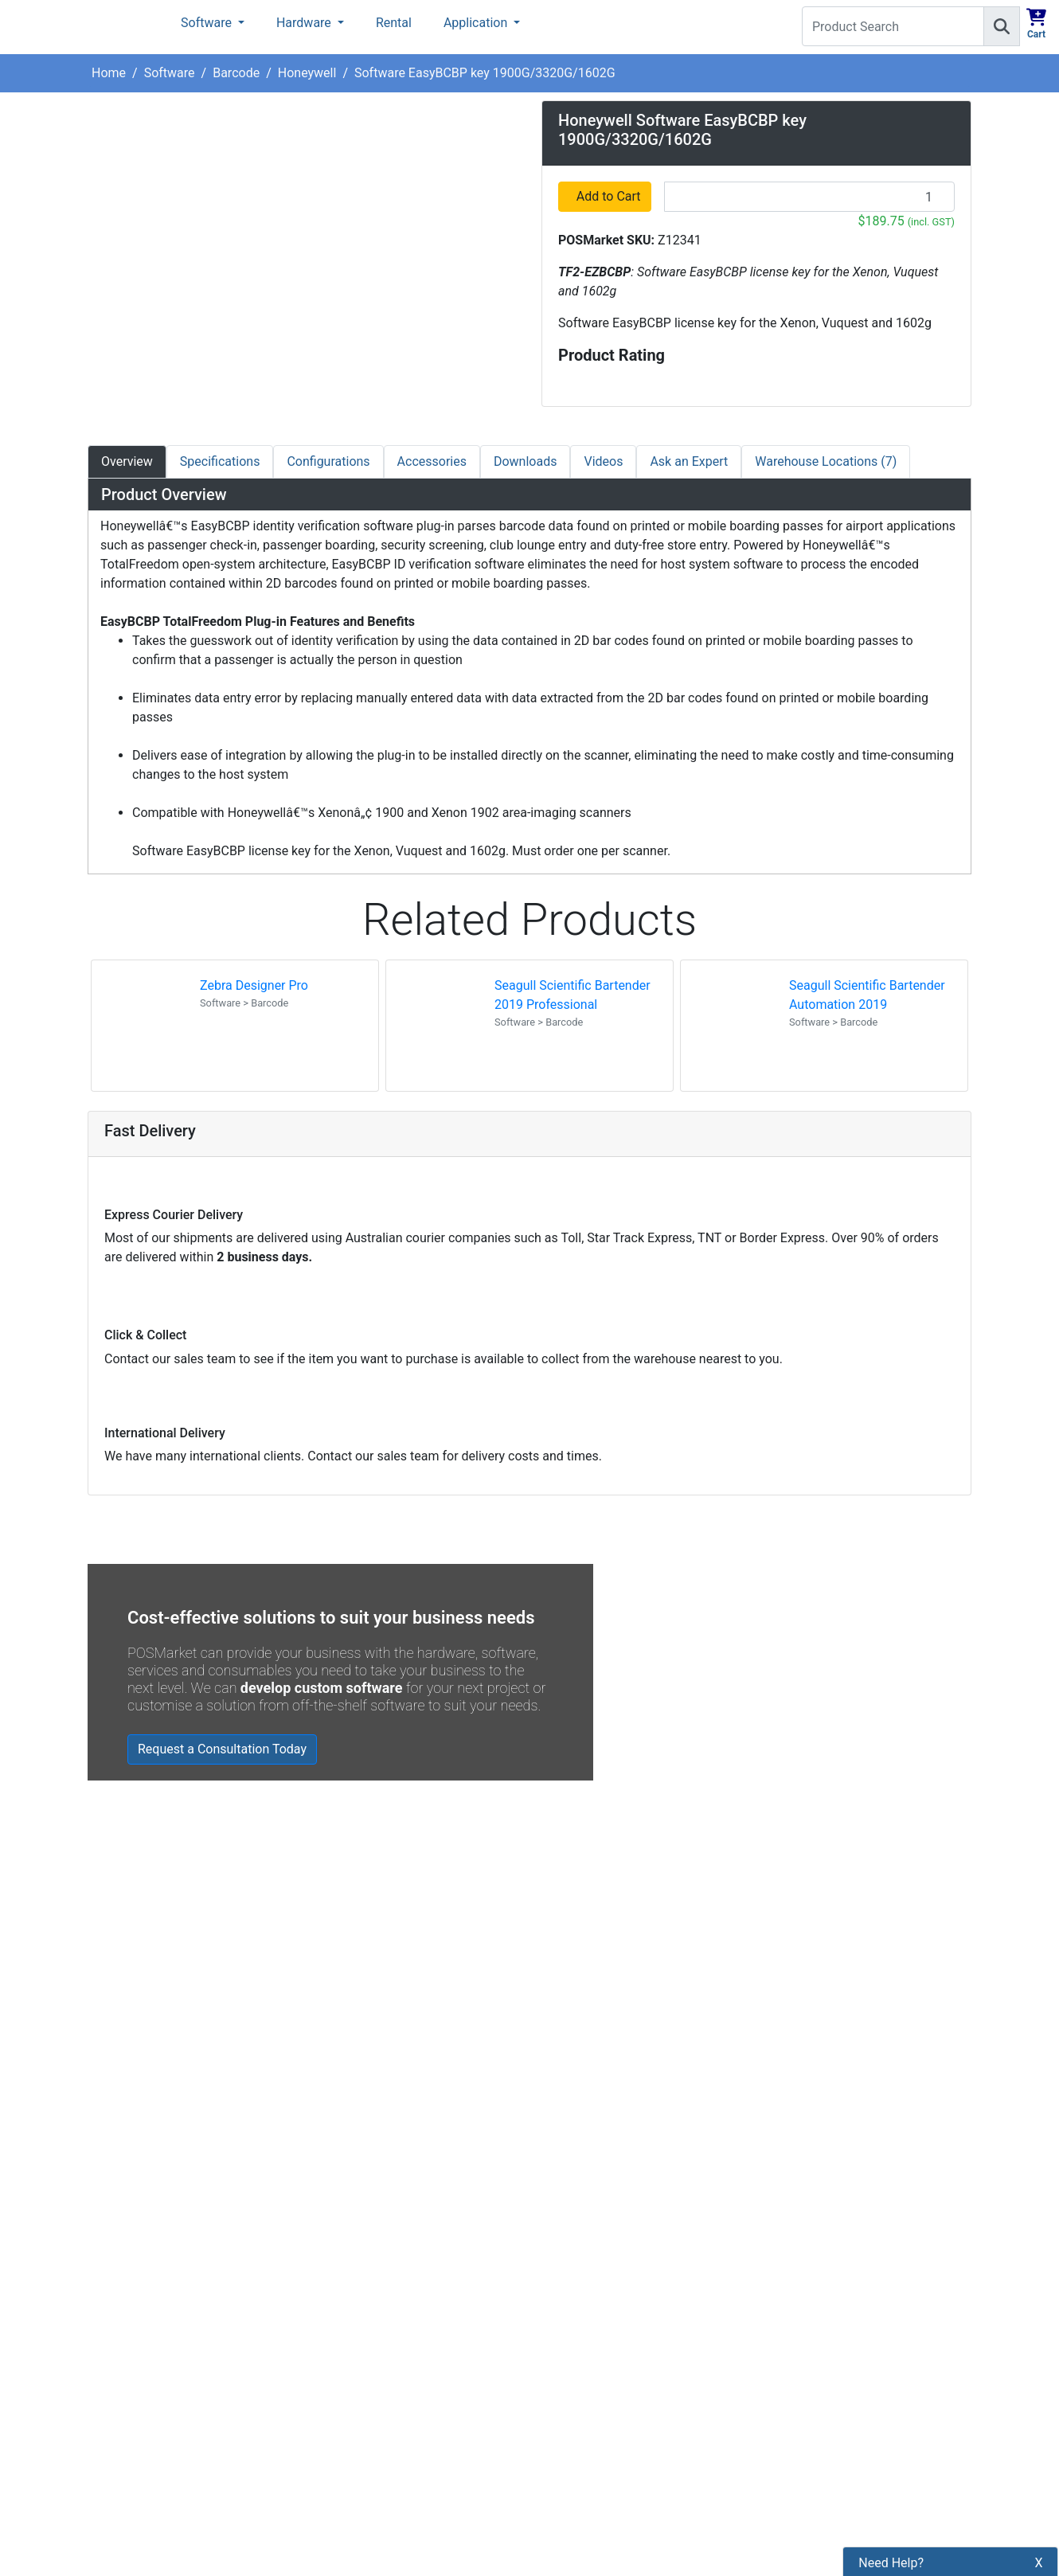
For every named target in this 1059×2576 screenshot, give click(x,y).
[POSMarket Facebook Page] (549, 2193)
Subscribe (761, 2156)
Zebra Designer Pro (254, 985)
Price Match (348, 2336)
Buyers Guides (355, 2309)
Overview (127, 461)
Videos (603, 461)
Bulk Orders (347, 2255)
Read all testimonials (157, 1991)
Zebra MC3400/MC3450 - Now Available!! (718, 1903)
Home (109, 72)
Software (208, 22)
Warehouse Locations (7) (826, 461)
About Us (340, 2120)
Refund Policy (353, 2228)
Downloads (525, 461)
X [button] (1039, 2529)
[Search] (1001, 26)
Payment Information (374, 2147)
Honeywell (307, 72)
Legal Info (343, 2282)
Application (477, 22)
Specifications (220, 461)
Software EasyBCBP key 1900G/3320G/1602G (484, 72)
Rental (394, 22)
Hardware (305, 22)
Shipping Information (374, 2174)
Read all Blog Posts (606, 2019)
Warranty (340, 2363)
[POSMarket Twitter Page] (575, 2193)
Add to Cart (610, 196)
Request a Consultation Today (222, 1749)
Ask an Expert (689, 461)
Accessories (432, 461)
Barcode (236, 72)
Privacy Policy (354, 2201)
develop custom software (321, 1687)
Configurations (328, 461)
